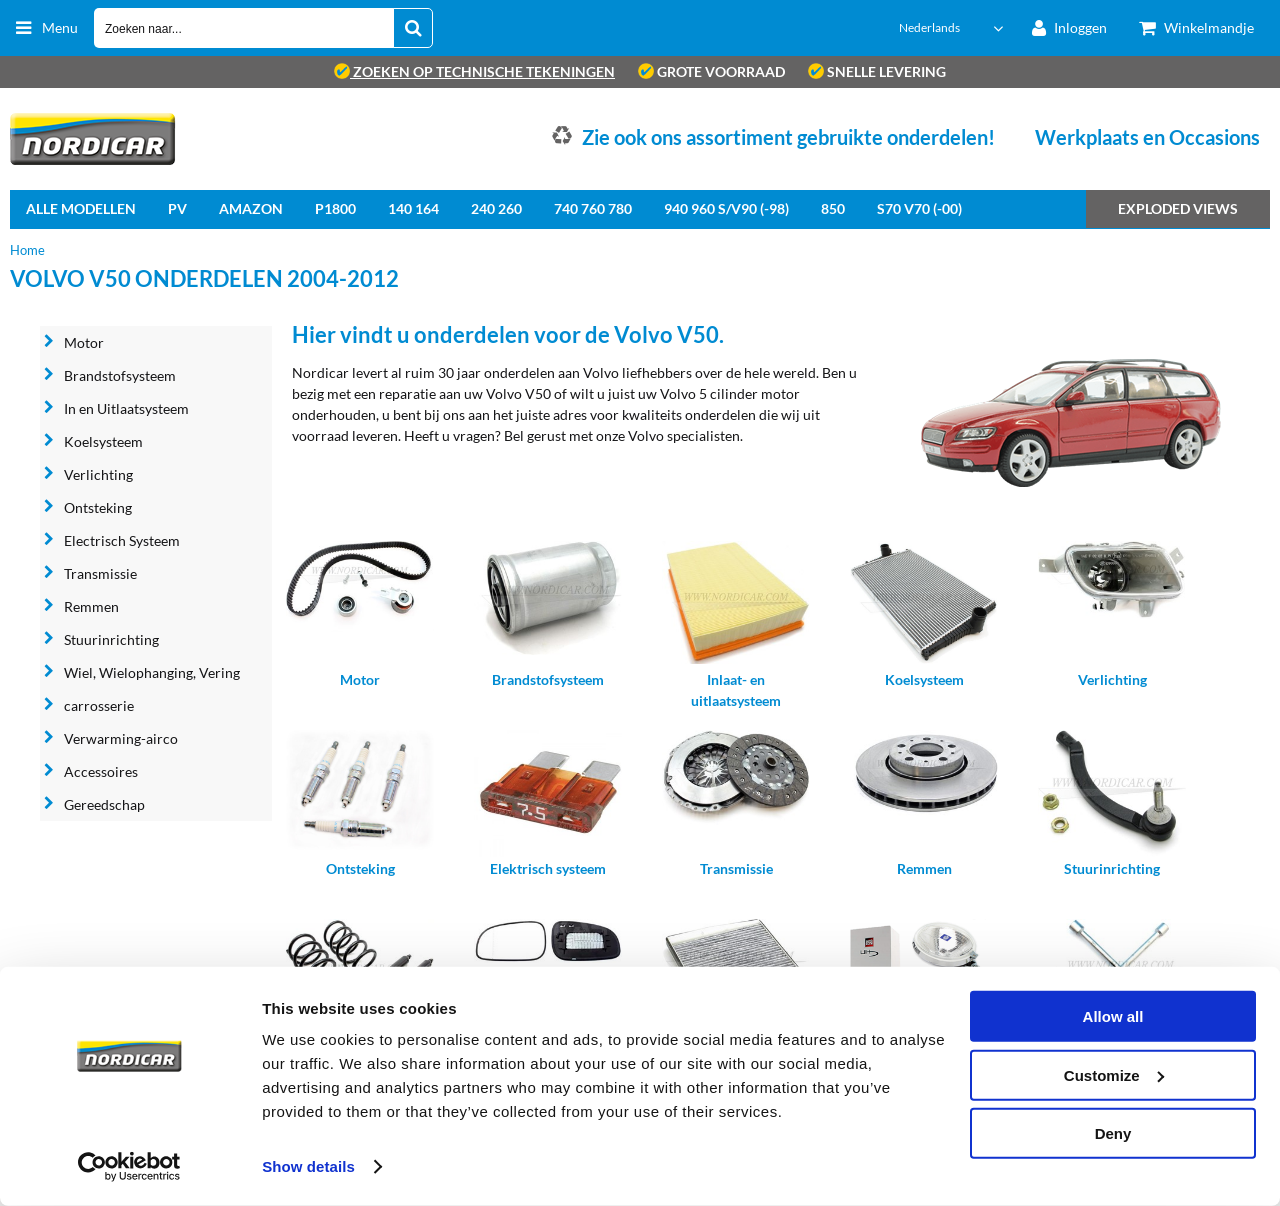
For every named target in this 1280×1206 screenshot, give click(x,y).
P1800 (335, 208)
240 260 (496, 208)
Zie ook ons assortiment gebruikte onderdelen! (788, 137)
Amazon (251, 208)
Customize (1114, 1074)
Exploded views (1178, 208)
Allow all (1113, 1016)
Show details (308, 1166)
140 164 (413, 208)
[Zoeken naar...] (413, 28)
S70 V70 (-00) (919, 208)
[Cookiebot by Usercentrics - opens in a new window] (129, 1167)
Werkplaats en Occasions (1147, 137)
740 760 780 (593, 208)
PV (177, 208)
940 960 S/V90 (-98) (726, 208)
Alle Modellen (81, 208)
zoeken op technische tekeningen (474, 71)
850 (833, 208)
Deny (1113, 1133)
